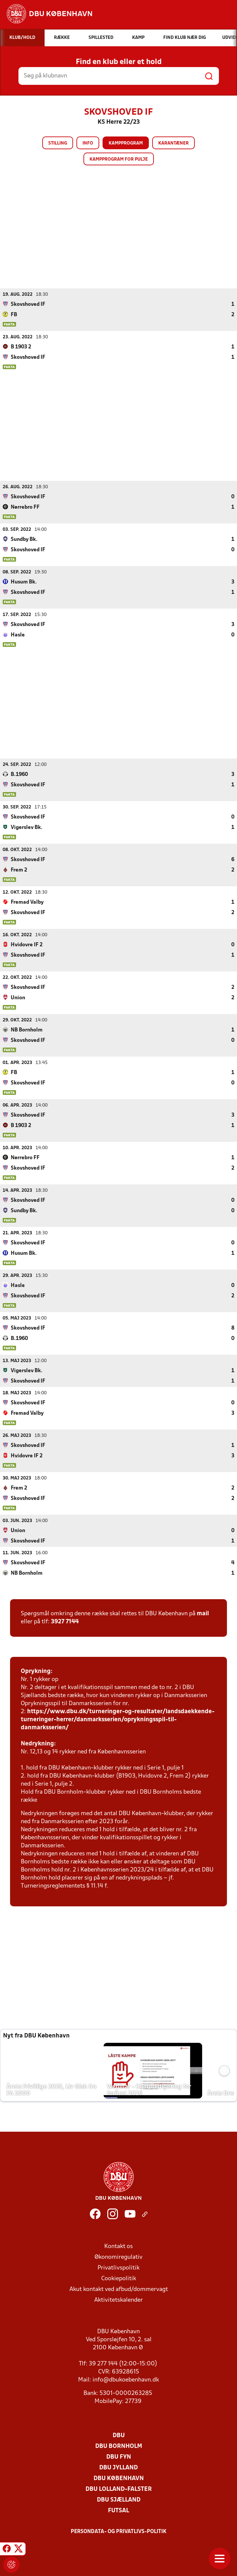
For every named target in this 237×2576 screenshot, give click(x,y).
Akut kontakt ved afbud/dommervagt (118, 2289)
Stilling (57, 143)
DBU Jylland (118, 2467)
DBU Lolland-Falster (118, 2489)
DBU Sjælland (118, 2500)
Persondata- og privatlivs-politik (119, 2531)
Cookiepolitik (118, 2278)
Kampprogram (126, 143)
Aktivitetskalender (118, 2300)
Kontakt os (118, 2246)
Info (87, 143)
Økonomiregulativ (118, 2257)
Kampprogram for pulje (119, 159)
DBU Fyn (118, 2457)
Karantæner (173, 143)
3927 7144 (65, 1621)
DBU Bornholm (118, 2446)
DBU (119, 2435)
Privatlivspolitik (118, 2268)
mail (203, 1613)
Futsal (118, 2510)
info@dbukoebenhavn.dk (126, 2380)
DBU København (119, 2478)
